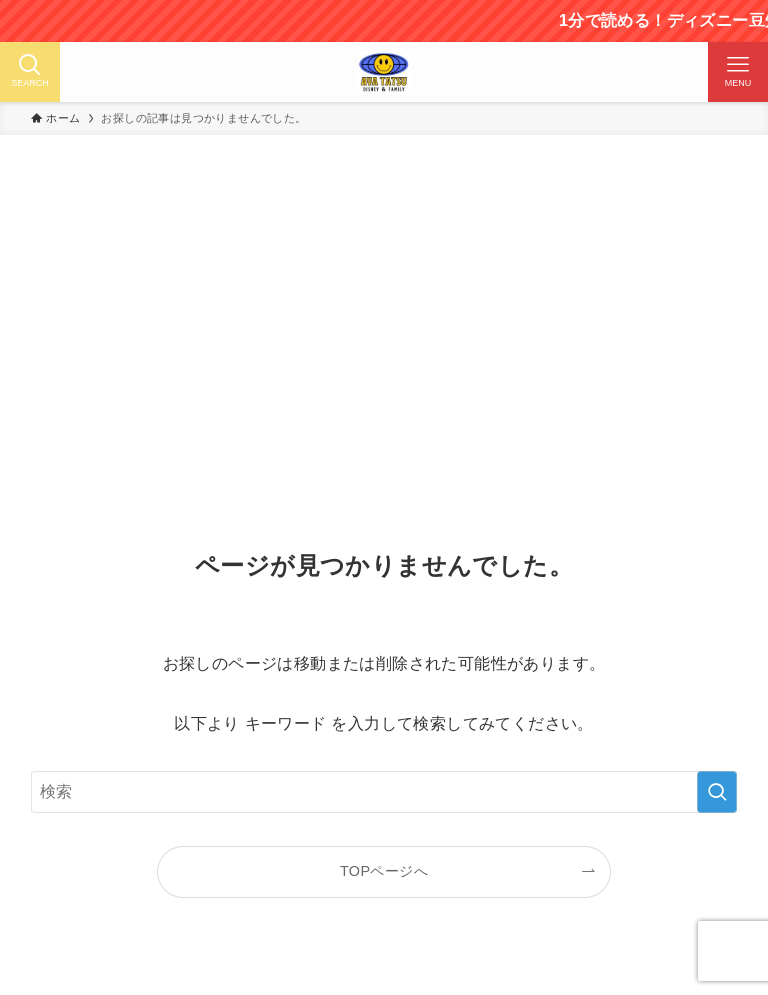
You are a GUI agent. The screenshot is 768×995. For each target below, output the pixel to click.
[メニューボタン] (738, 72)
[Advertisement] (384, 349)
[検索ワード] (384, 792)
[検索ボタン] (30, 72)
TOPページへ (384, 871)
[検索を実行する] (717, 792)
